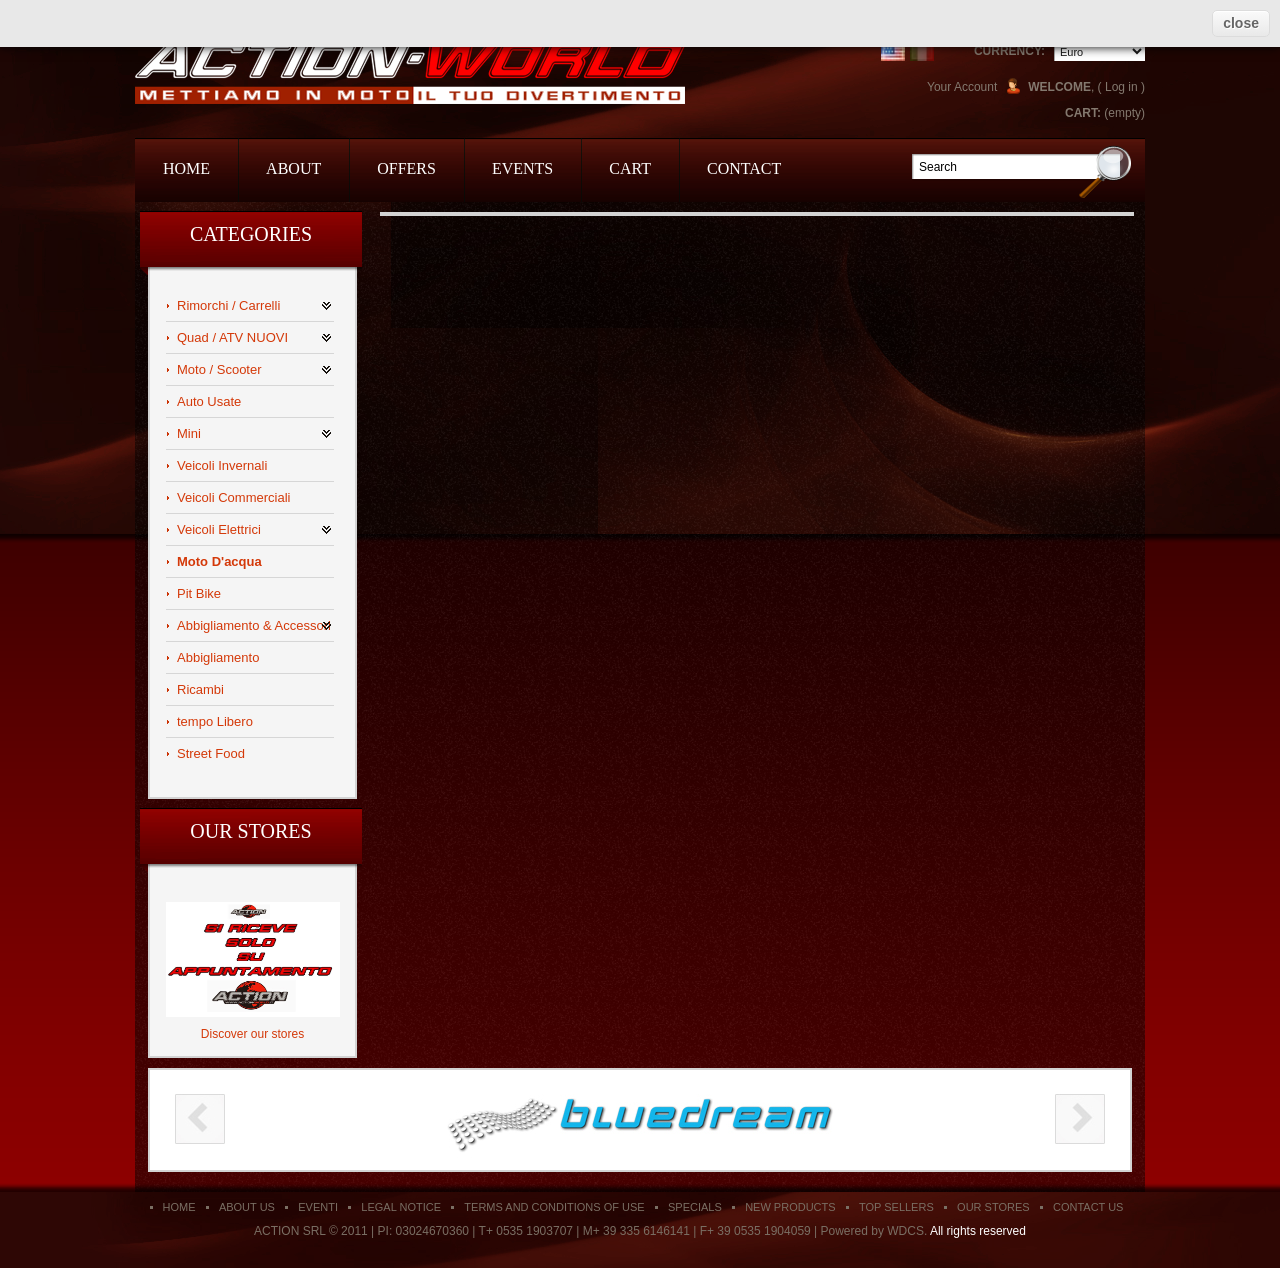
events (522, 168)
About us (247, 1207)
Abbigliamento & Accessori (254, 625)
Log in (1121, 87)
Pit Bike (199, 593)
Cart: (1083, 113)
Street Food (211, 753)
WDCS (905, 1231)
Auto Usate (209, 401)
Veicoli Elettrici (219, 529)
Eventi (318, 1207)
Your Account (962, 87)
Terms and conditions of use (554, 1207)
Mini (189, 433)
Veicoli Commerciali (233, 497)
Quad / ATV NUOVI (232, 337)
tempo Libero (215, 721)
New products (790, 1207)
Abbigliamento (218, 657)
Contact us (1088, 1207)
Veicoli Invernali (222, 465)
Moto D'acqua (219, 561)
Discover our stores (252, 1034)
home (186, 168)
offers (406, 168)
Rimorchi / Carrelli (228, 305)
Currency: (1009, 51)
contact (744, 168)
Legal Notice (401, 1207)
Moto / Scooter (219, 369)
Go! (1105, 171)
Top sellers (896, 1207)
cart (630, 168)
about (293, 168)
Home (179, 1207)
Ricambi (200, 689)
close (1241, 23)
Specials (695, 1207)
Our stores (250, 831)
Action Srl (410, 72)
